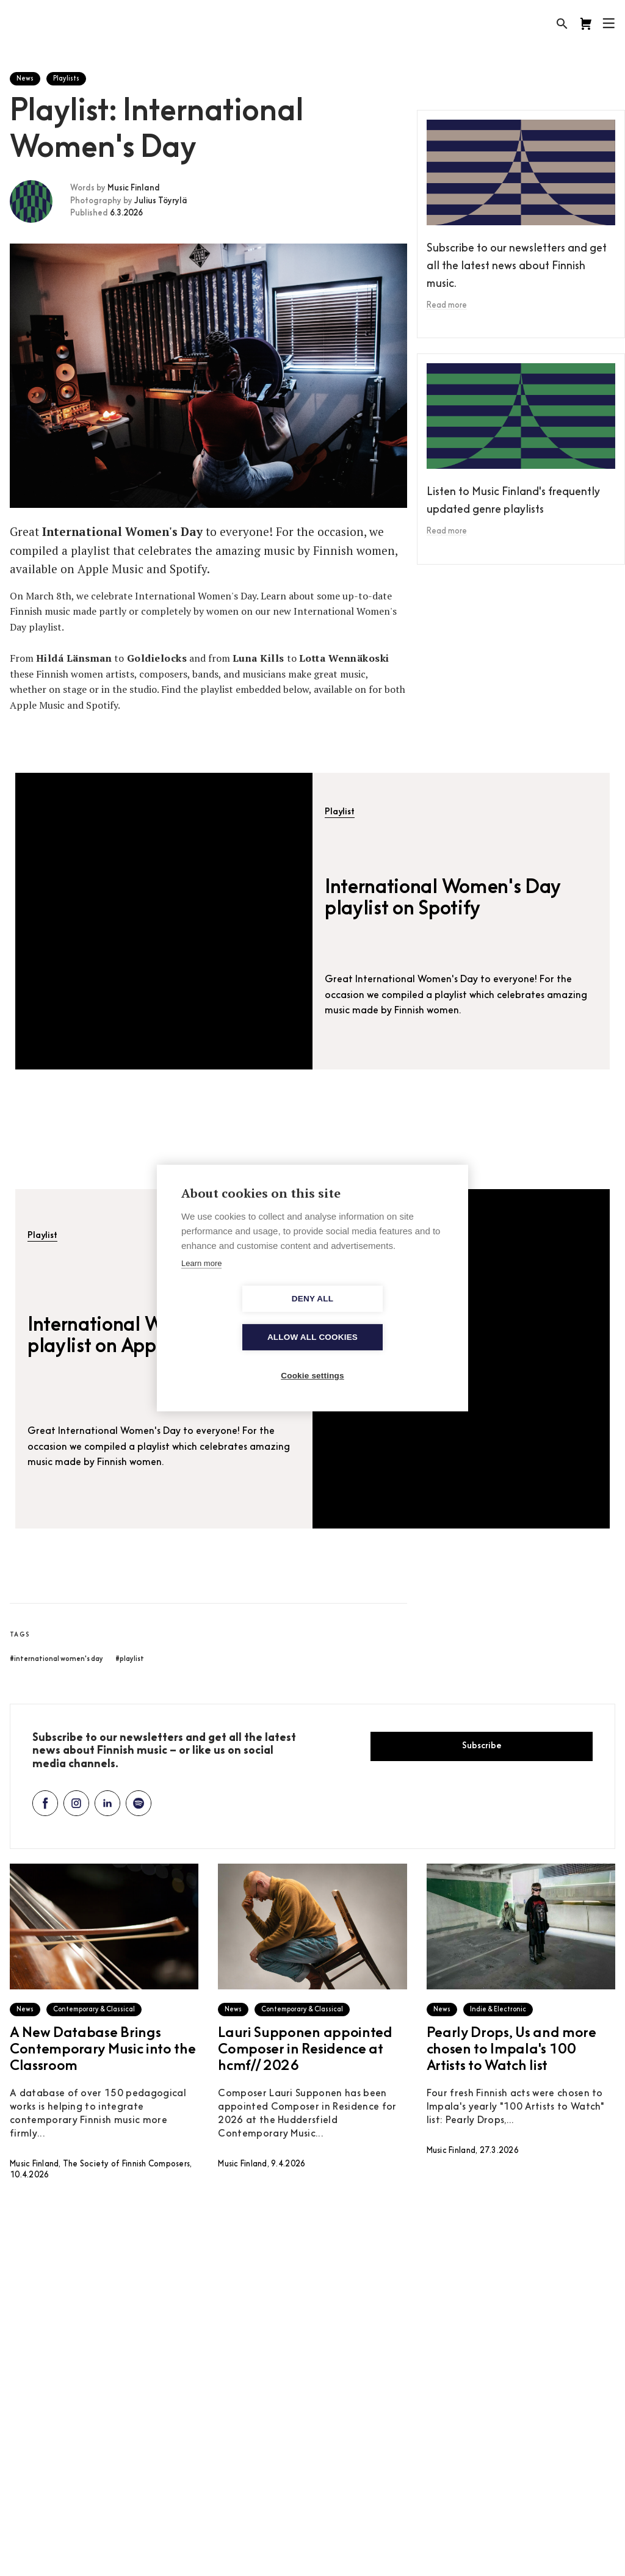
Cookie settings (312, 1356)
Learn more (201, 1282)
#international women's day (56, 1659)
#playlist (129, 1659)
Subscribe (482, 1746)
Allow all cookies (383, 1318)
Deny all (242, 1318)
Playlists (66, 79)
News (25, 79)
